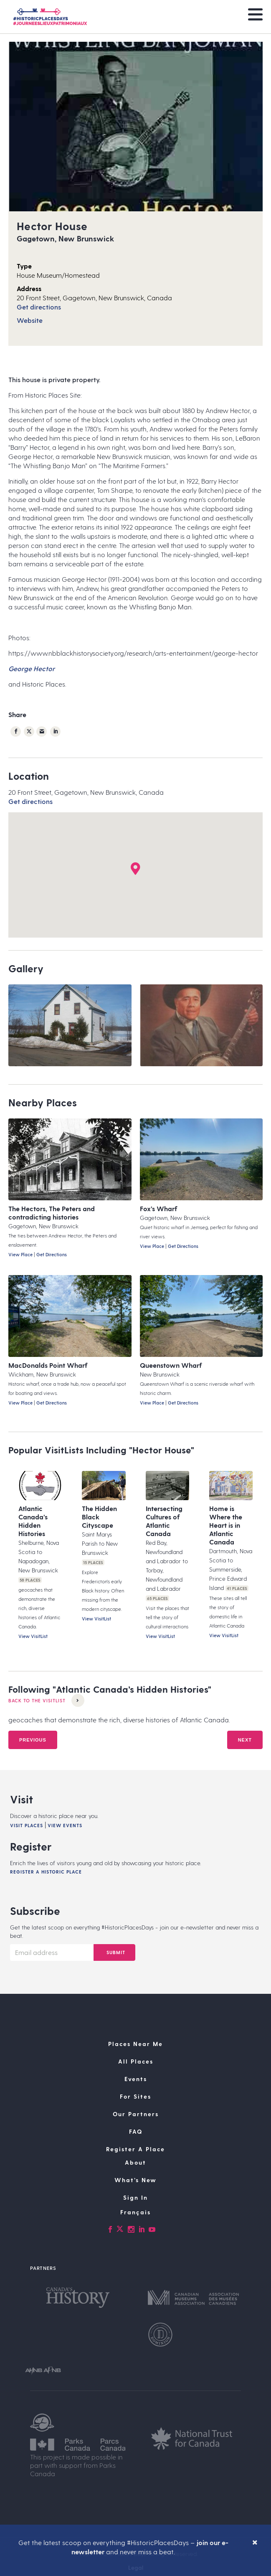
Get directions (39, 307)
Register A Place (135, 2149)
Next (245, 1739)
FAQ (135, 2131)
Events (135, 2078)
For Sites (135, 2096)
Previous (32, 1739)
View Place (20, 1254)
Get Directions (51, 1254)
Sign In (135, 2197)
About (135, 2162)
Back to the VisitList (46, 1700)
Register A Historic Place (46, 1871)
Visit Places (26, 1825)
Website (30, 320)
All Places (135, 2061)
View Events (65, 1825)
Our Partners (136, 2113)
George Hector (31, 668)
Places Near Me (135, 2043)
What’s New (135, 2179)
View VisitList (33, 1636)
